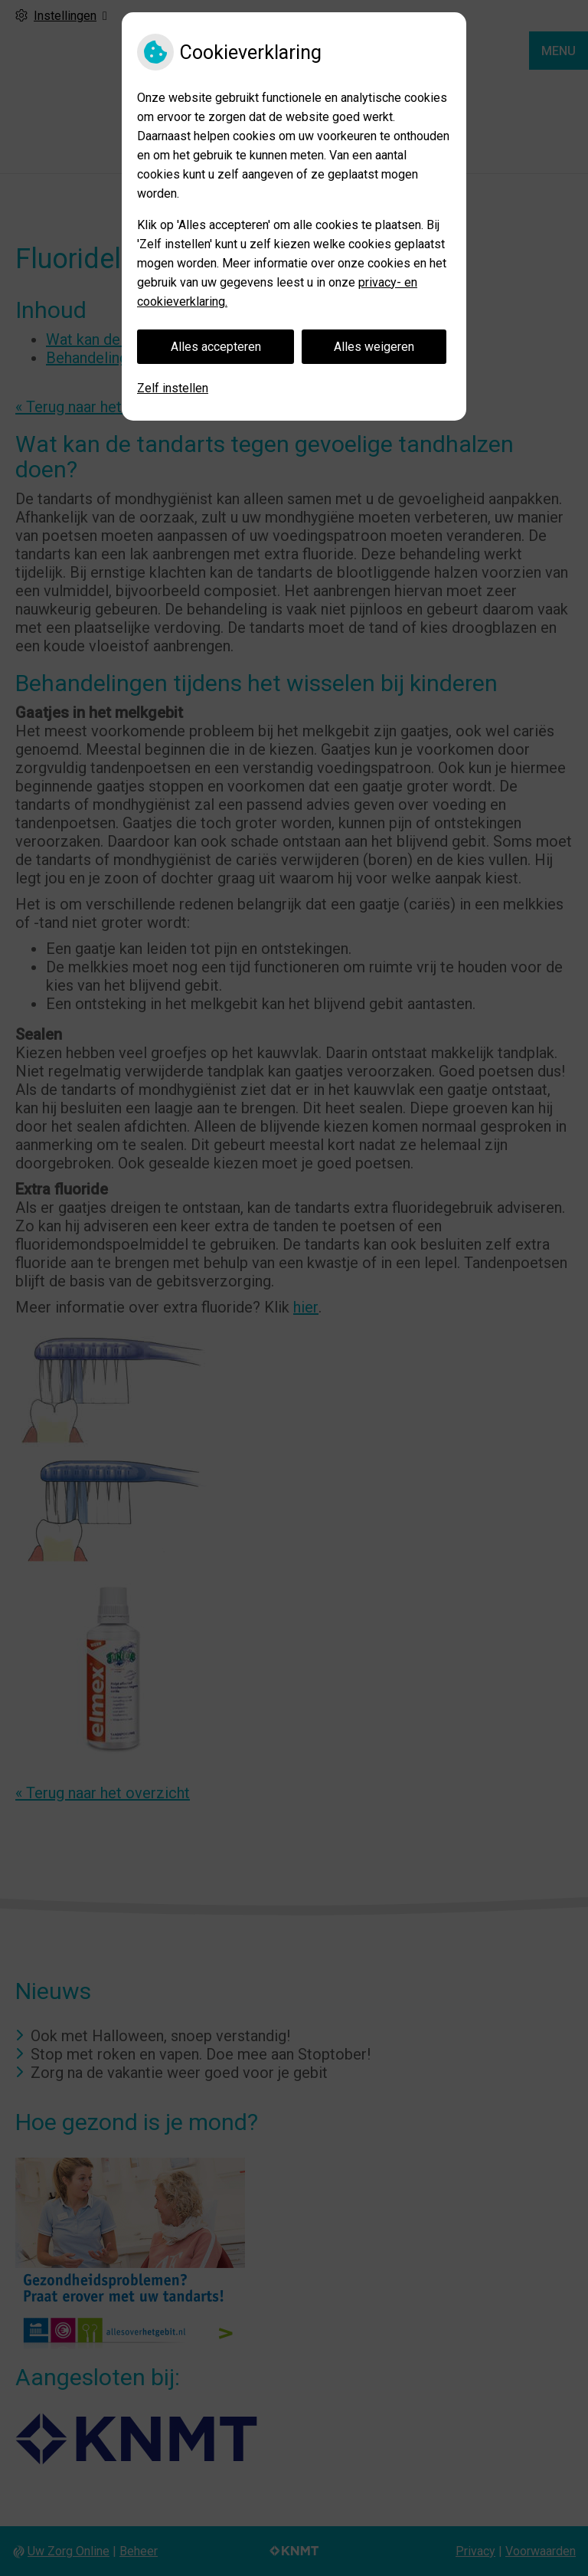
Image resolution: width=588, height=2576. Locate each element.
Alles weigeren (374, 346)
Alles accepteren (216, 346)
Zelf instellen (172, 388)
